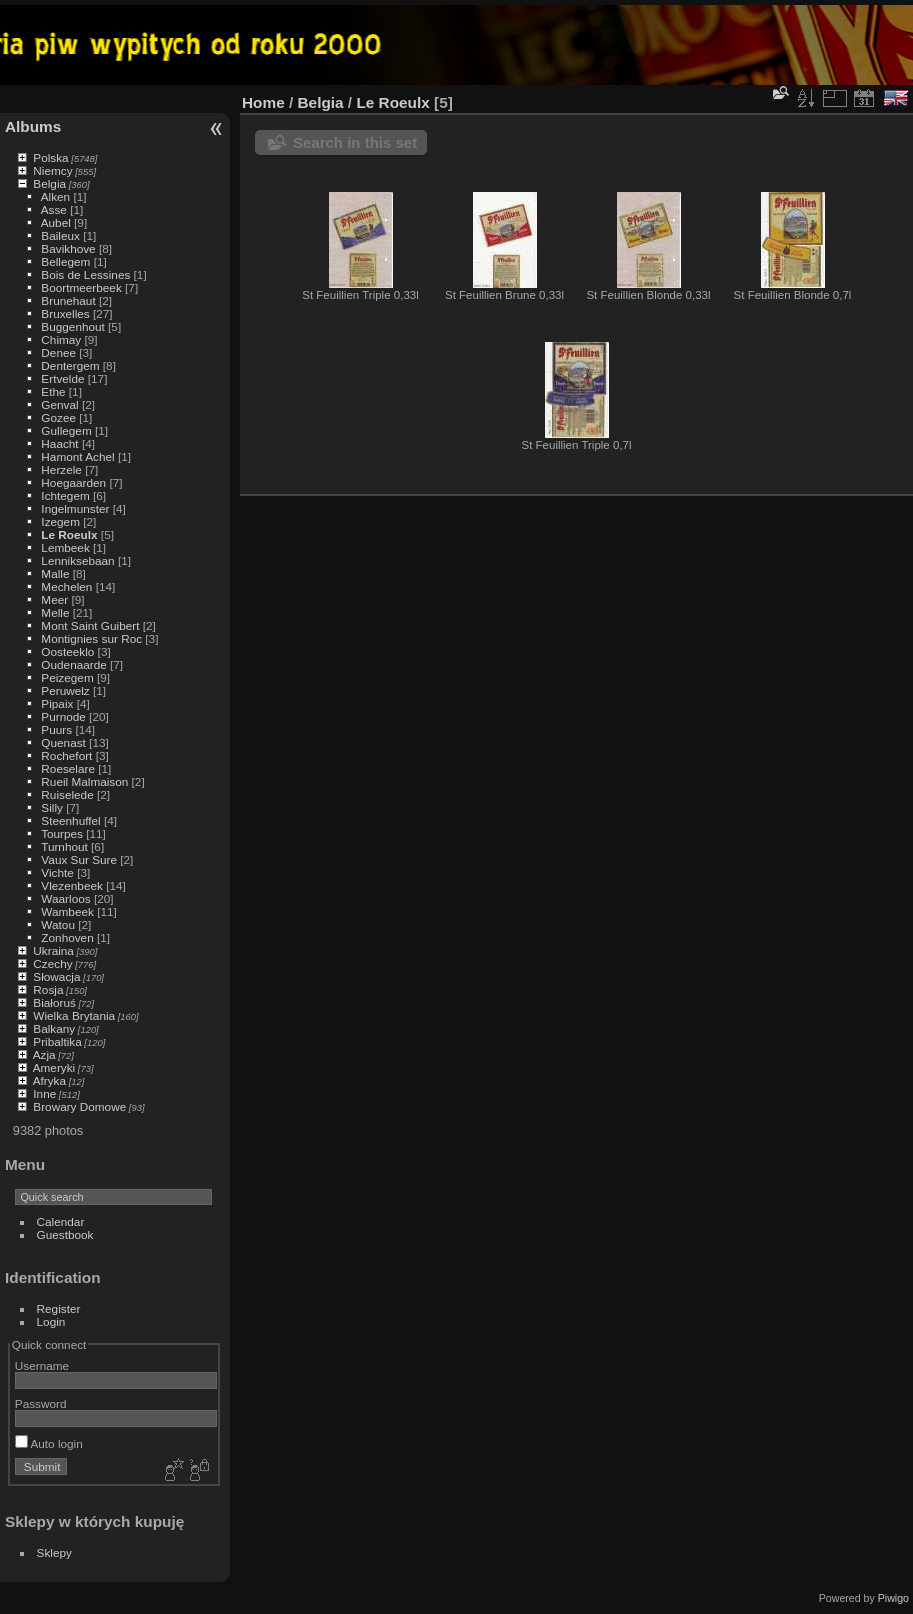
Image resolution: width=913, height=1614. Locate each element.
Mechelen (66, 586)
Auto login (49, 1443)
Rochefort (66, 755)
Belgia (49, 183)
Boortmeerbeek (81, 287)
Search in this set (355, 142)
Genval (59, 404)
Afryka (49, 1080)
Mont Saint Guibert (90, 625)
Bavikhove (68, 248)
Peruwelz (65, 690)
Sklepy (54, 1552)
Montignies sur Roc (91, 638)
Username (42, 1365)
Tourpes (62, 833)
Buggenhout (72, 326)
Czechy (52, 963)
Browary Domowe (79, 1106)
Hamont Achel (77, 456)
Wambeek (67, 911)
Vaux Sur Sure (79, 859)
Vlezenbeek (72, 885)
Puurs (56, 729)
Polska (50, 157)
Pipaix (57, 703)
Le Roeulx (69, 534)
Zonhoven (67, 937)
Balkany (54, 1028)
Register (59, 1308)
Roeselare (68, 768)
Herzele (61, 469)
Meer (54, 599)
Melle (55, 612)
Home (263, 102)
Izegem (60, 521)
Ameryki (54, 1067)
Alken (55, 196)
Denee (58, 352)
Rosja (48, 989)
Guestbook (65, 1234)
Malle (55, 573)
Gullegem (66, 430)
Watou (58, 924)
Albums (33, 126)
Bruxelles (65, 313)
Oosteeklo (67, 651)
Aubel (56, 222)
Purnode (63, 716)
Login (51, 1321)
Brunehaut (68, 300)
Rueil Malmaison (84, 781)
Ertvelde (62, 378)
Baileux (60, 235)
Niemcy (52, 170)
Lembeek (65, 547)
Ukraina (53, 950)
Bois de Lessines (85, 274)
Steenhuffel (70, 820)
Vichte (57, 872)
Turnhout (64, 846)
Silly (52, 807)
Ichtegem (65, 495)
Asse (54, 209)
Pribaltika (57, 1041)
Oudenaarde (73, 664)
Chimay (61, 339)
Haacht (59, 443)
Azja (44, 1054)
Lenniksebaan (77, 560)
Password (41, 1403)
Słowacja (56, 976)
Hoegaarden (73, 482)
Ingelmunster (75, 508)
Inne (44, 1093)
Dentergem (70, 365)
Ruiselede (67, 794)
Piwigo (893, 1598)
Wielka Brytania (74, 1015)
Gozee (58, 417)
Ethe (53, 391)
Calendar (61, 1221)
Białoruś (54, 1002)
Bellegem (65, 261)
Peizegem (67, 677)
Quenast (63, 742)
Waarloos (65, 898)
